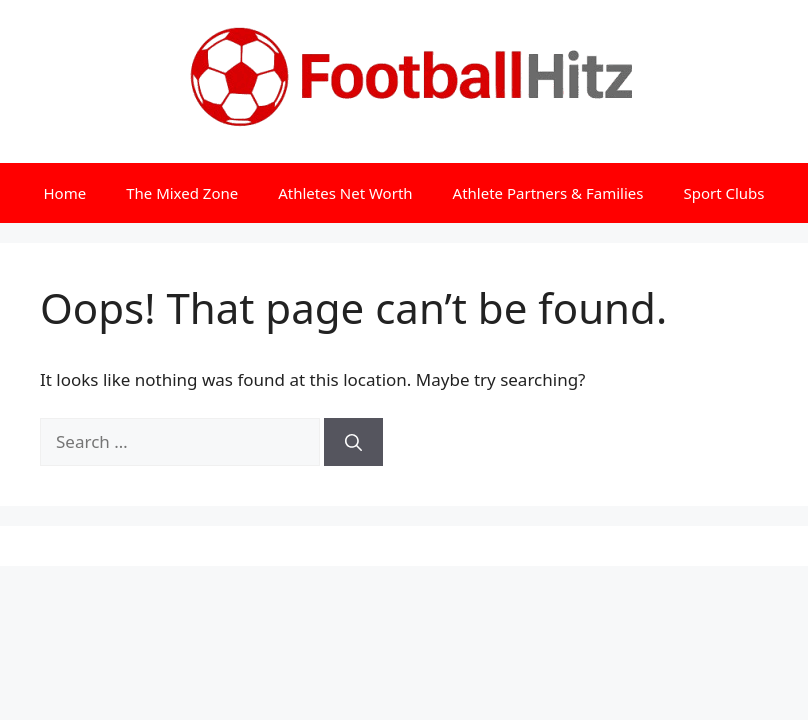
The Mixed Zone (182, 193)
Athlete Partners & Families (548, 193)
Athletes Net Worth (345, 193)
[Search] (353, 442)
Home (64, 193)
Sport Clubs (723, 193)
